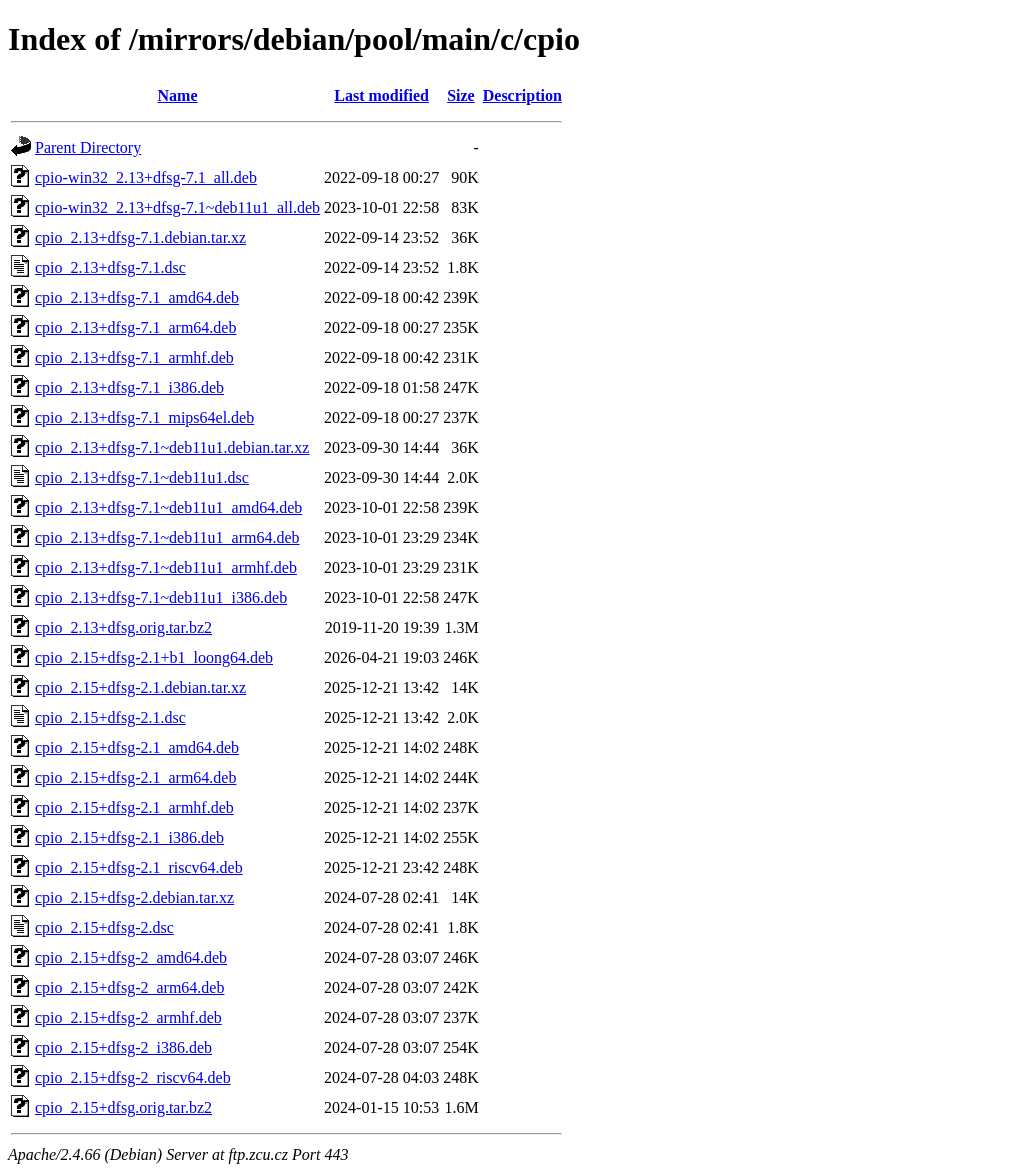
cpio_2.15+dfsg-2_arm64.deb (129, 987)
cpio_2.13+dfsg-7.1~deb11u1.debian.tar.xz (172, 447)
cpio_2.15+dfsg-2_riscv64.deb (133, 1077)
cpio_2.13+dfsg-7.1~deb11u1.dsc (142, 477)
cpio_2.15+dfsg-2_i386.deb (123, 1047)
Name (178, 95)
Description (522, 95)
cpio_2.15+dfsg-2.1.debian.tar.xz (140, 687)
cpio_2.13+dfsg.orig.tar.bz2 (123, 627)
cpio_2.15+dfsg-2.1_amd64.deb (137, 747)
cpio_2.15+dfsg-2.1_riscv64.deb (139, 867)
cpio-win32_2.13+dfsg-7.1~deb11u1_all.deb (177, 207)
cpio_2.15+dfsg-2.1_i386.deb (129, 837)
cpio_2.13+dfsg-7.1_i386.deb (129, 387)
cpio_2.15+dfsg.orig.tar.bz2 (123, 1107)
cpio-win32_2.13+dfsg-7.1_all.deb (146, 177)
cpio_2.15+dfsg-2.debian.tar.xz (134, 897)
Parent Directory (88, 147)
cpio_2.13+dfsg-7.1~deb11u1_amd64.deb (168, 507)
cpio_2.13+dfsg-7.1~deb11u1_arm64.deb (167, 537)
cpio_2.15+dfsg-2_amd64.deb (131, 957)
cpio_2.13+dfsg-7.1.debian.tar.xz (140, 237)
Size (461, 95)
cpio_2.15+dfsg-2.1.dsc (110, 717)
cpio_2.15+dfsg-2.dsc (104, 927)
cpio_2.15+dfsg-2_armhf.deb (128, 1017)
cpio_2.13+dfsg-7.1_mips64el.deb (144, 417)
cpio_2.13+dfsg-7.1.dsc (110, 267)
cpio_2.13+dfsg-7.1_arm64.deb (135, 327)
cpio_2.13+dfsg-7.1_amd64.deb (137, 297)
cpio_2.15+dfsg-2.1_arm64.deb (135, 777)
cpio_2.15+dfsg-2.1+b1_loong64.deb (154, 657)
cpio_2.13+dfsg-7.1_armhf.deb (134, 357)
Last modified (381, 95)
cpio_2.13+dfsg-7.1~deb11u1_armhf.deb (166, 567)
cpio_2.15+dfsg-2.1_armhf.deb (134, 807)
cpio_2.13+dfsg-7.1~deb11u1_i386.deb (161, 597)
